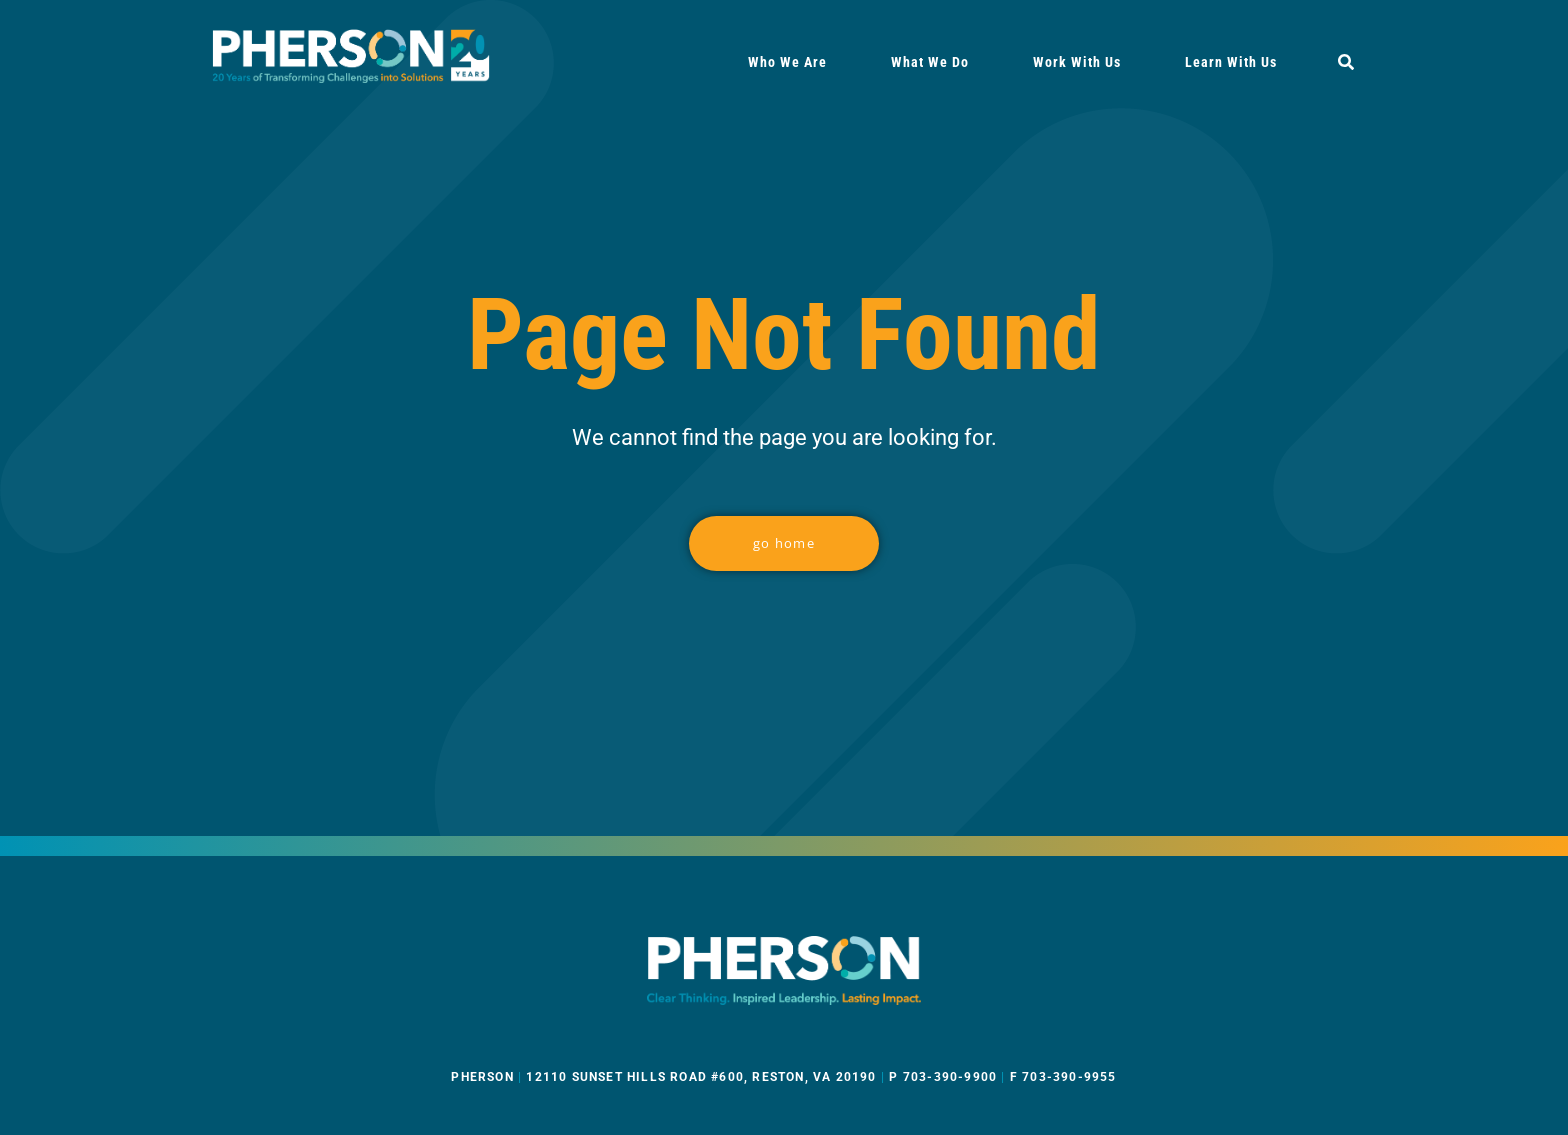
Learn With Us (1231, 62)
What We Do (930, 62)
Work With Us (1077, 62)
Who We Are (787, 62)
